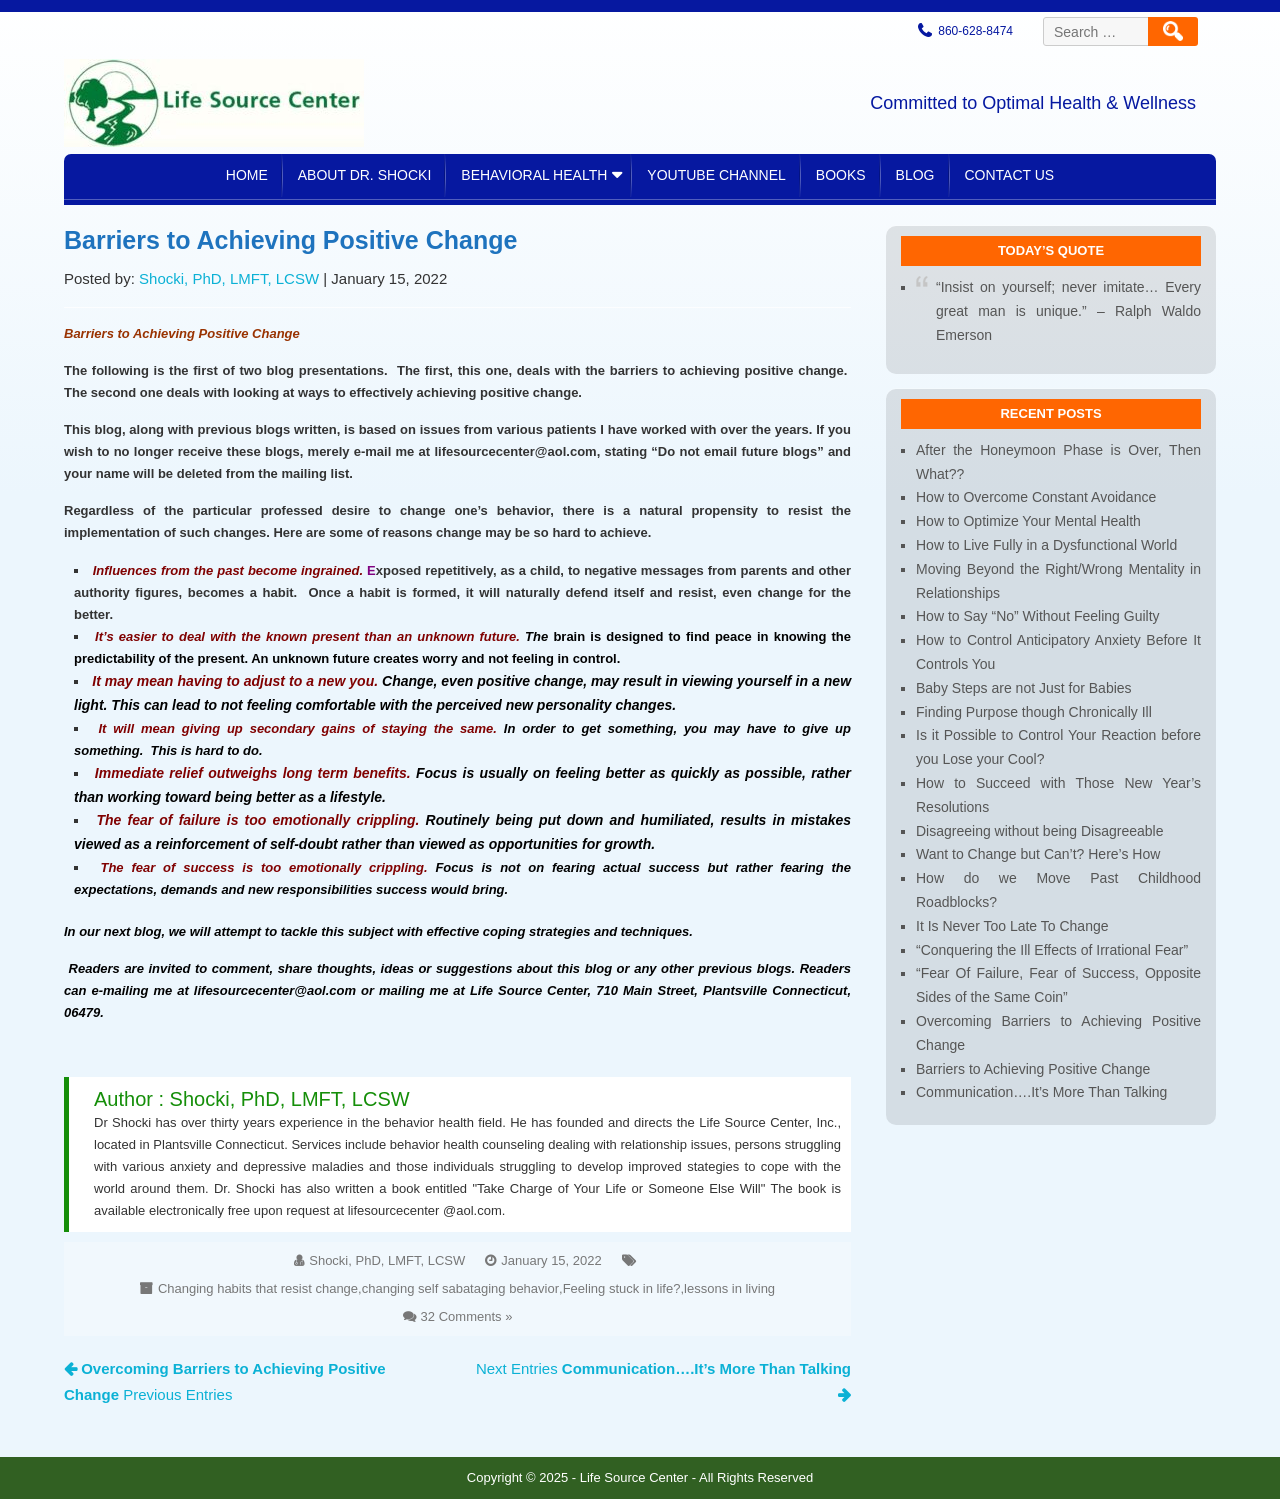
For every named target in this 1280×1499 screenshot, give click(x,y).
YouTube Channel (716, 175)
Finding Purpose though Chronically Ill (1034, 716)
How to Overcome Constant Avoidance (1036, 512)
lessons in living (716, 1267)
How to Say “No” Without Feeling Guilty (1038, 626)
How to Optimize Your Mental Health (1029, 535)
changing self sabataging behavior (460, 1267)
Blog (915, 175)
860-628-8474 (975, 31)
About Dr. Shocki (365, 175)
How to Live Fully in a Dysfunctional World (1046, 557)
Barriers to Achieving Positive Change (1033, 1056)
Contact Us (1010, 175)
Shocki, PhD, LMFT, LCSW (240, 304)
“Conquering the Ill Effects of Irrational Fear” (1051, 943)
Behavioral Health (534, 175)
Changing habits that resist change (267, 1267)
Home (247, 175)
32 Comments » (465, 1293)
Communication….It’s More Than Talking (1042, 1079)
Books (841, 175)
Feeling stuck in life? (614, 1267)
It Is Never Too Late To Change (1013, 920)
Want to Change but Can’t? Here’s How (1038, 852)
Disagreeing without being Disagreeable (1040, 830)
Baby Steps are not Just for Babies (1024, 694)
